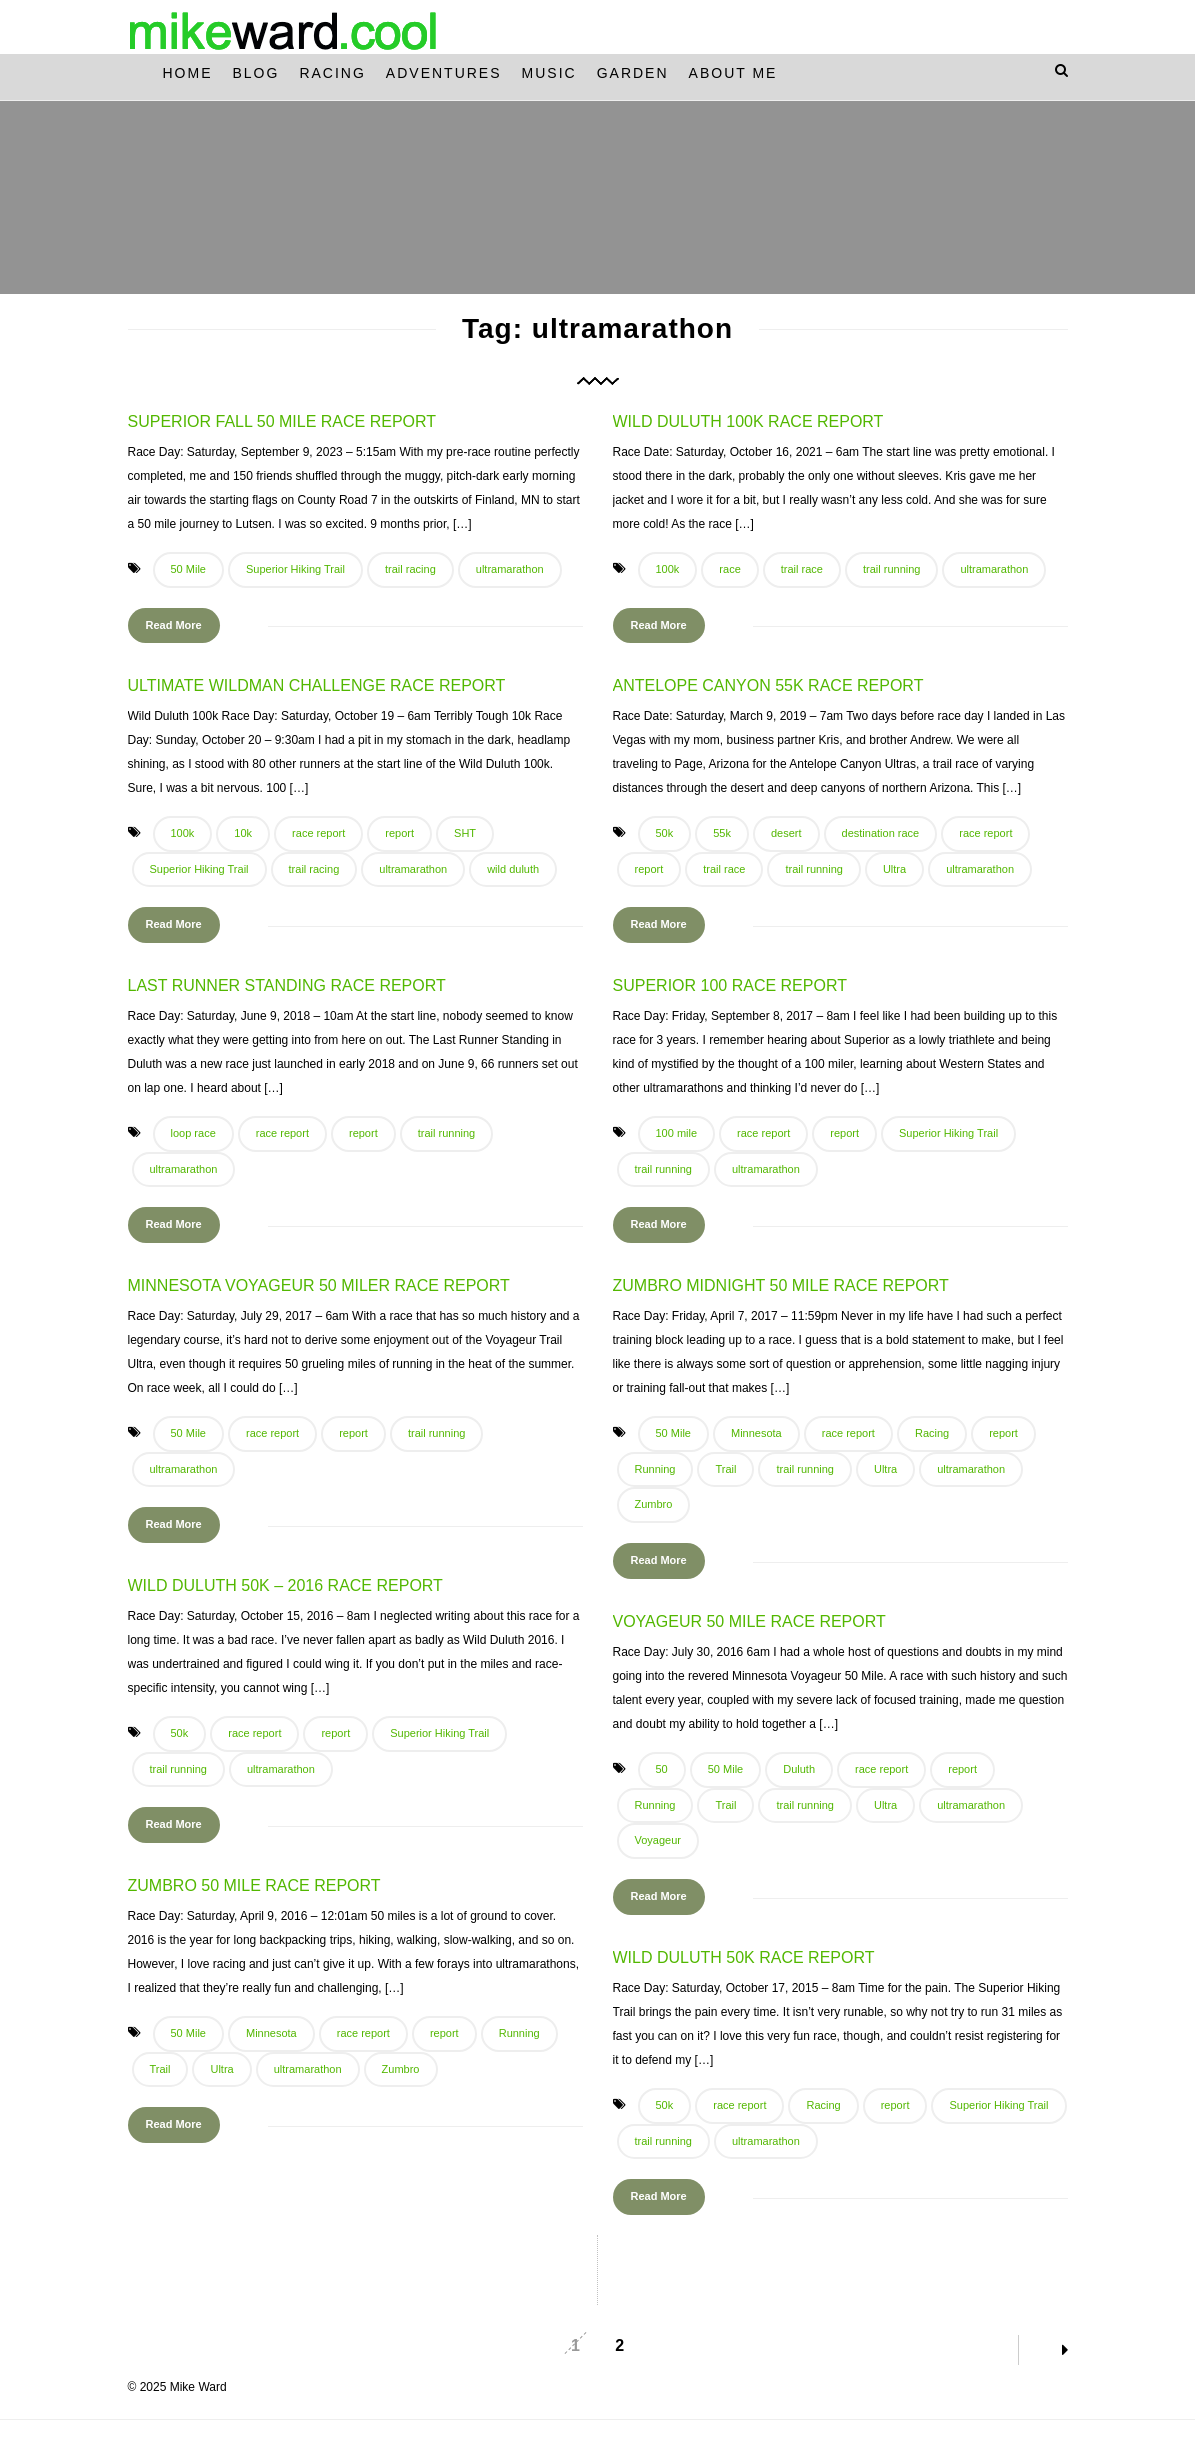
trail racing (410, 569)
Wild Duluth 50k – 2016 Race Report (285, 1585)
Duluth (799, 1769)
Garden (633, 73)
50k (665, 833)
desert (786, 833)
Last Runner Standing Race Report (287, 985)
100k (668, 569)
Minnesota (756, 1433)
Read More (174, 625)
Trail (725, 1469)
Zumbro (654, 1504)
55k (722, 833)
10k (243, 833)
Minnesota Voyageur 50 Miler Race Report (319, 1285)
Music (549, 73)
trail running (891, 569)
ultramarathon (510, 569)
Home (188, 73)
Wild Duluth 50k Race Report (744, 1957)
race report (318, 833)
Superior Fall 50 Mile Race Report (282, 421)
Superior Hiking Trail (295, 569)
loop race (193, 1133)
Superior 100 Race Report (730, 985)
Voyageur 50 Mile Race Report (749, 1621)
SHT (465, 833)
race (729, 569)
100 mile (677, 1133)
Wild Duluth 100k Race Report (748, 421)
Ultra (894, 869)
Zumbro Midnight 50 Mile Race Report (781, 1285)
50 (662, 1769)
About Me (733, 73)
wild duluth (513, 869)
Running (655, 1469)
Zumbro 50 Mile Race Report (254, 1885)
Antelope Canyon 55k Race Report (768, 685)
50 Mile (188, 569)
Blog (256, 73)
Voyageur (658, 1840)
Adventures (444, 73)
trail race (802, 569)
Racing (332, 73)
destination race (881, 833)
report (399, 833)
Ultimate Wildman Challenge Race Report (317, 685)
